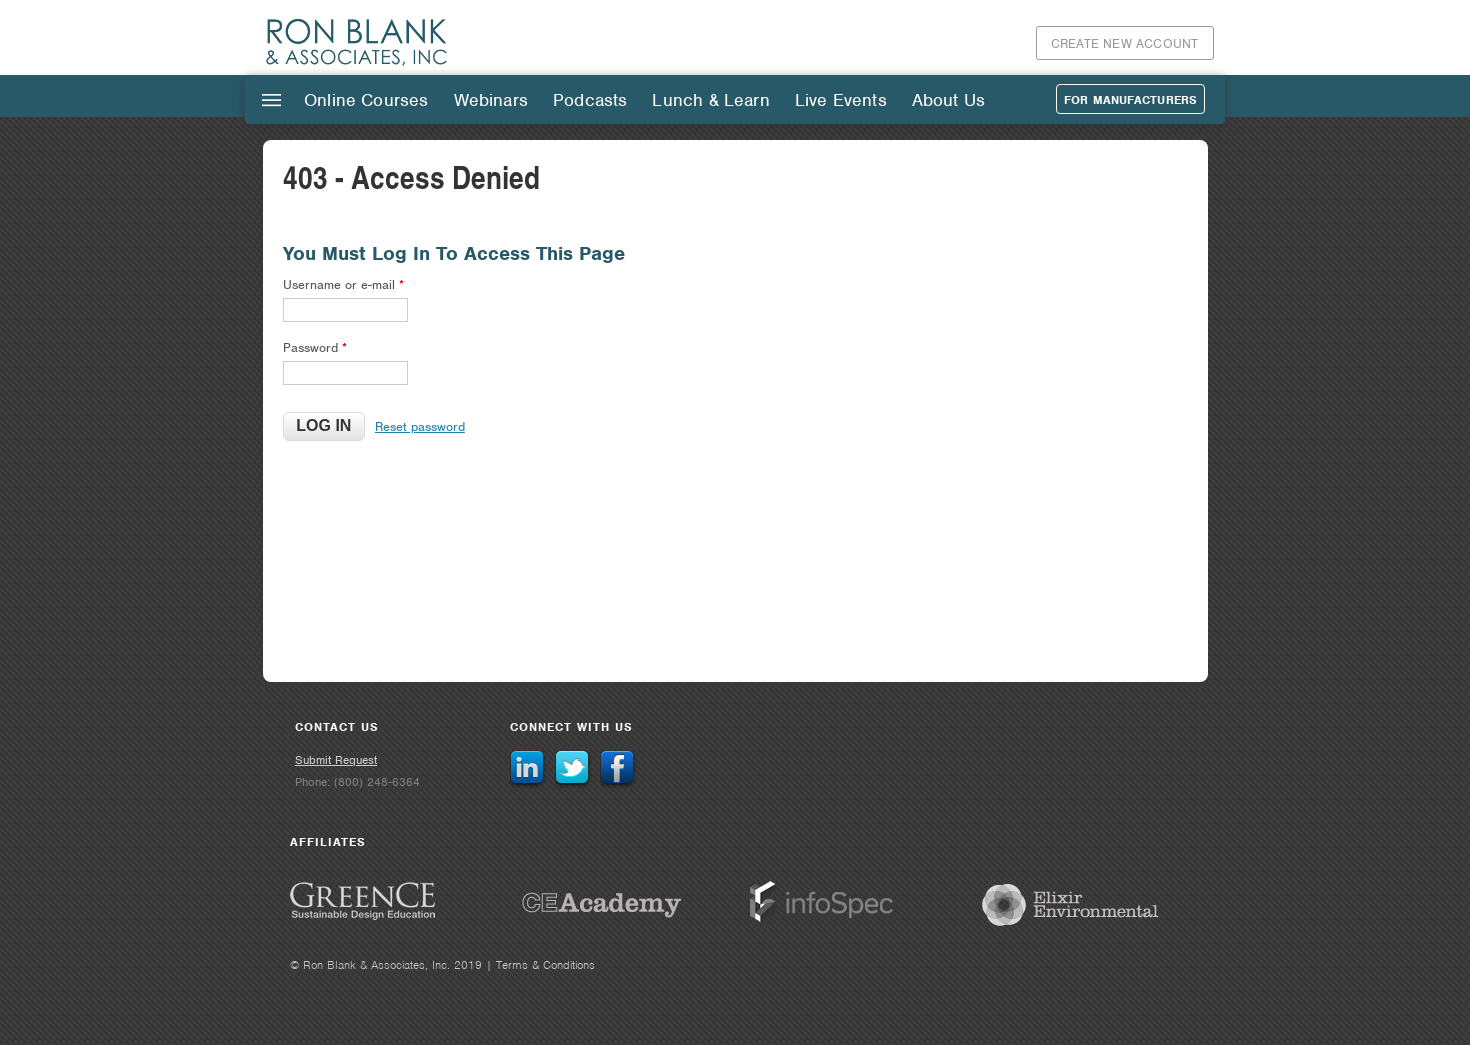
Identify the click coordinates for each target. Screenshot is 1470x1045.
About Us (948, 100)
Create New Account (1125, 43)
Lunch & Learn (710, 100)
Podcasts (590, 100)
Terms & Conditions (545, 965)
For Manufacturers (1130, 100)
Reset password (420, 426)
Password (315, 347)
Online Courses (366, 100)
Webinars (491, 100)
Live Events (841, 100)
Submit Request (336, 760)
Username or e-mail (343, 284)
